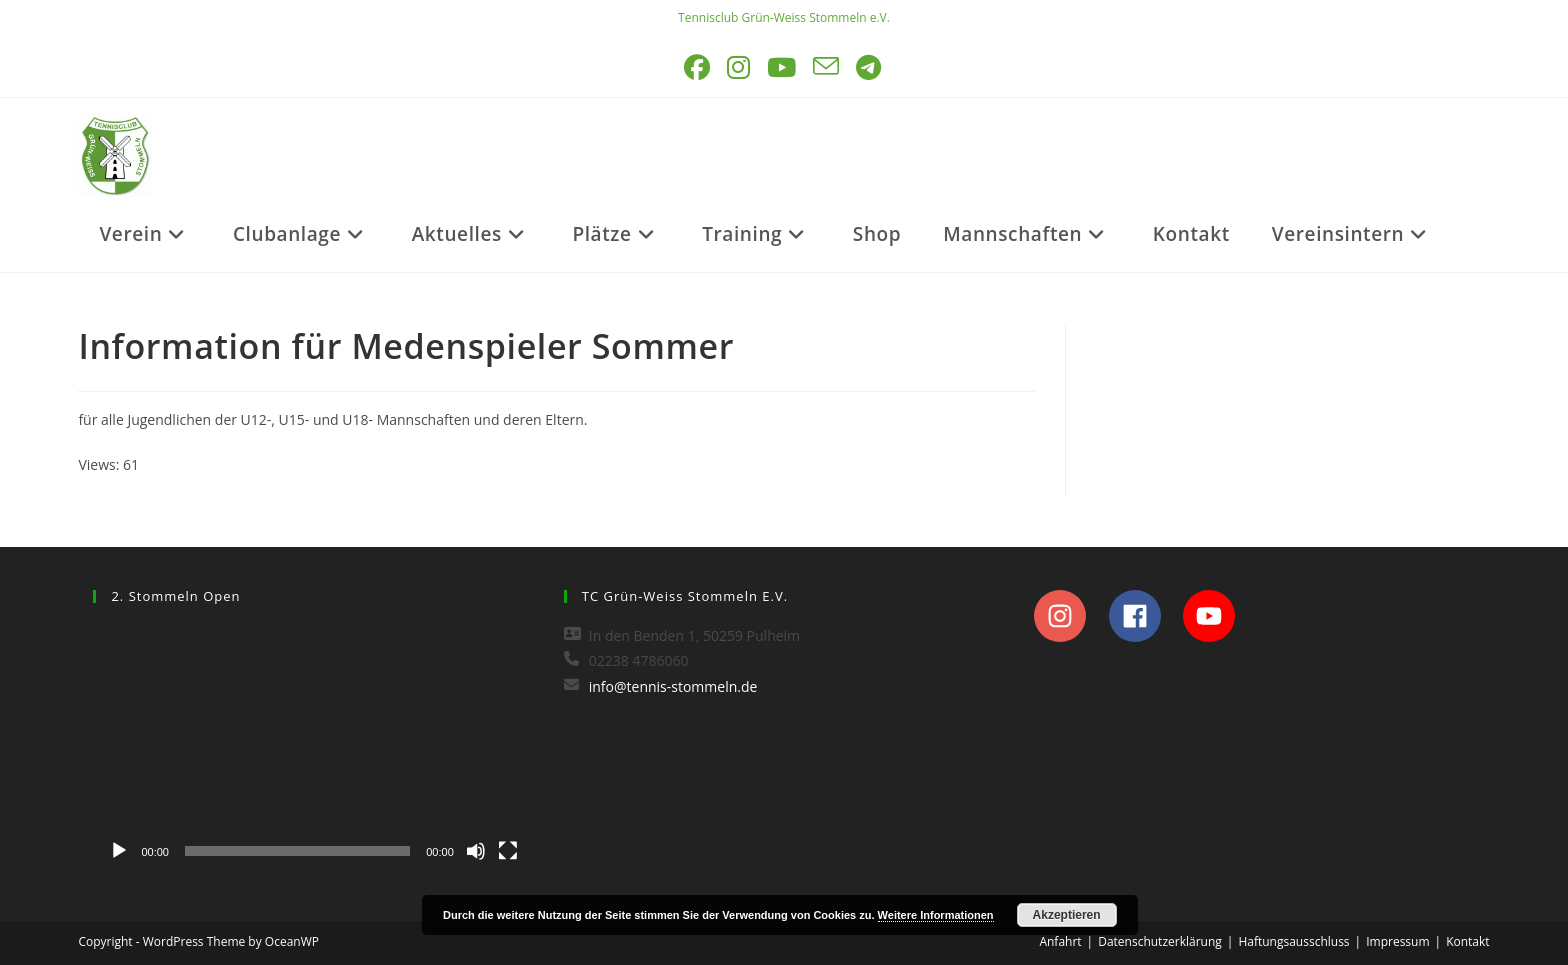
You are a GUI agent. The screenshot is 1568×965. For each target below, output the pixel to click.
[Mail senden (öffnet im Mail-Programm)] (827, 67)
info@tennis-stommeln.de (673, 686)
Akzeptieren (1067, 915)
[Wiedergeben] (119, 851)
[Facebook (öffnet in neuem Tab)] (698, 67)
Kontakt (1467, 941)
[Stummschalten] (476, 851)
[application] (313, 747)
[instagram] (1069, 616)
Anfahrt (1060, 941)
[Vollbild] (508, 851)
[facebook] (1144, 616)
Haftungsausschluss (1293, 941)
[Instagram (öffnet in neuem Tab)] (740, 67)
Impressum (1397, 941)
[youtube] (1214, 616)
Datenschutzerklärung (1160, 941)
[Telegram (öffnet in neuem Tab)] (870, 67)
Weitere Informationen (936, 915)
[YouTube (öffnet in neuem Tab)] (783, 67)
